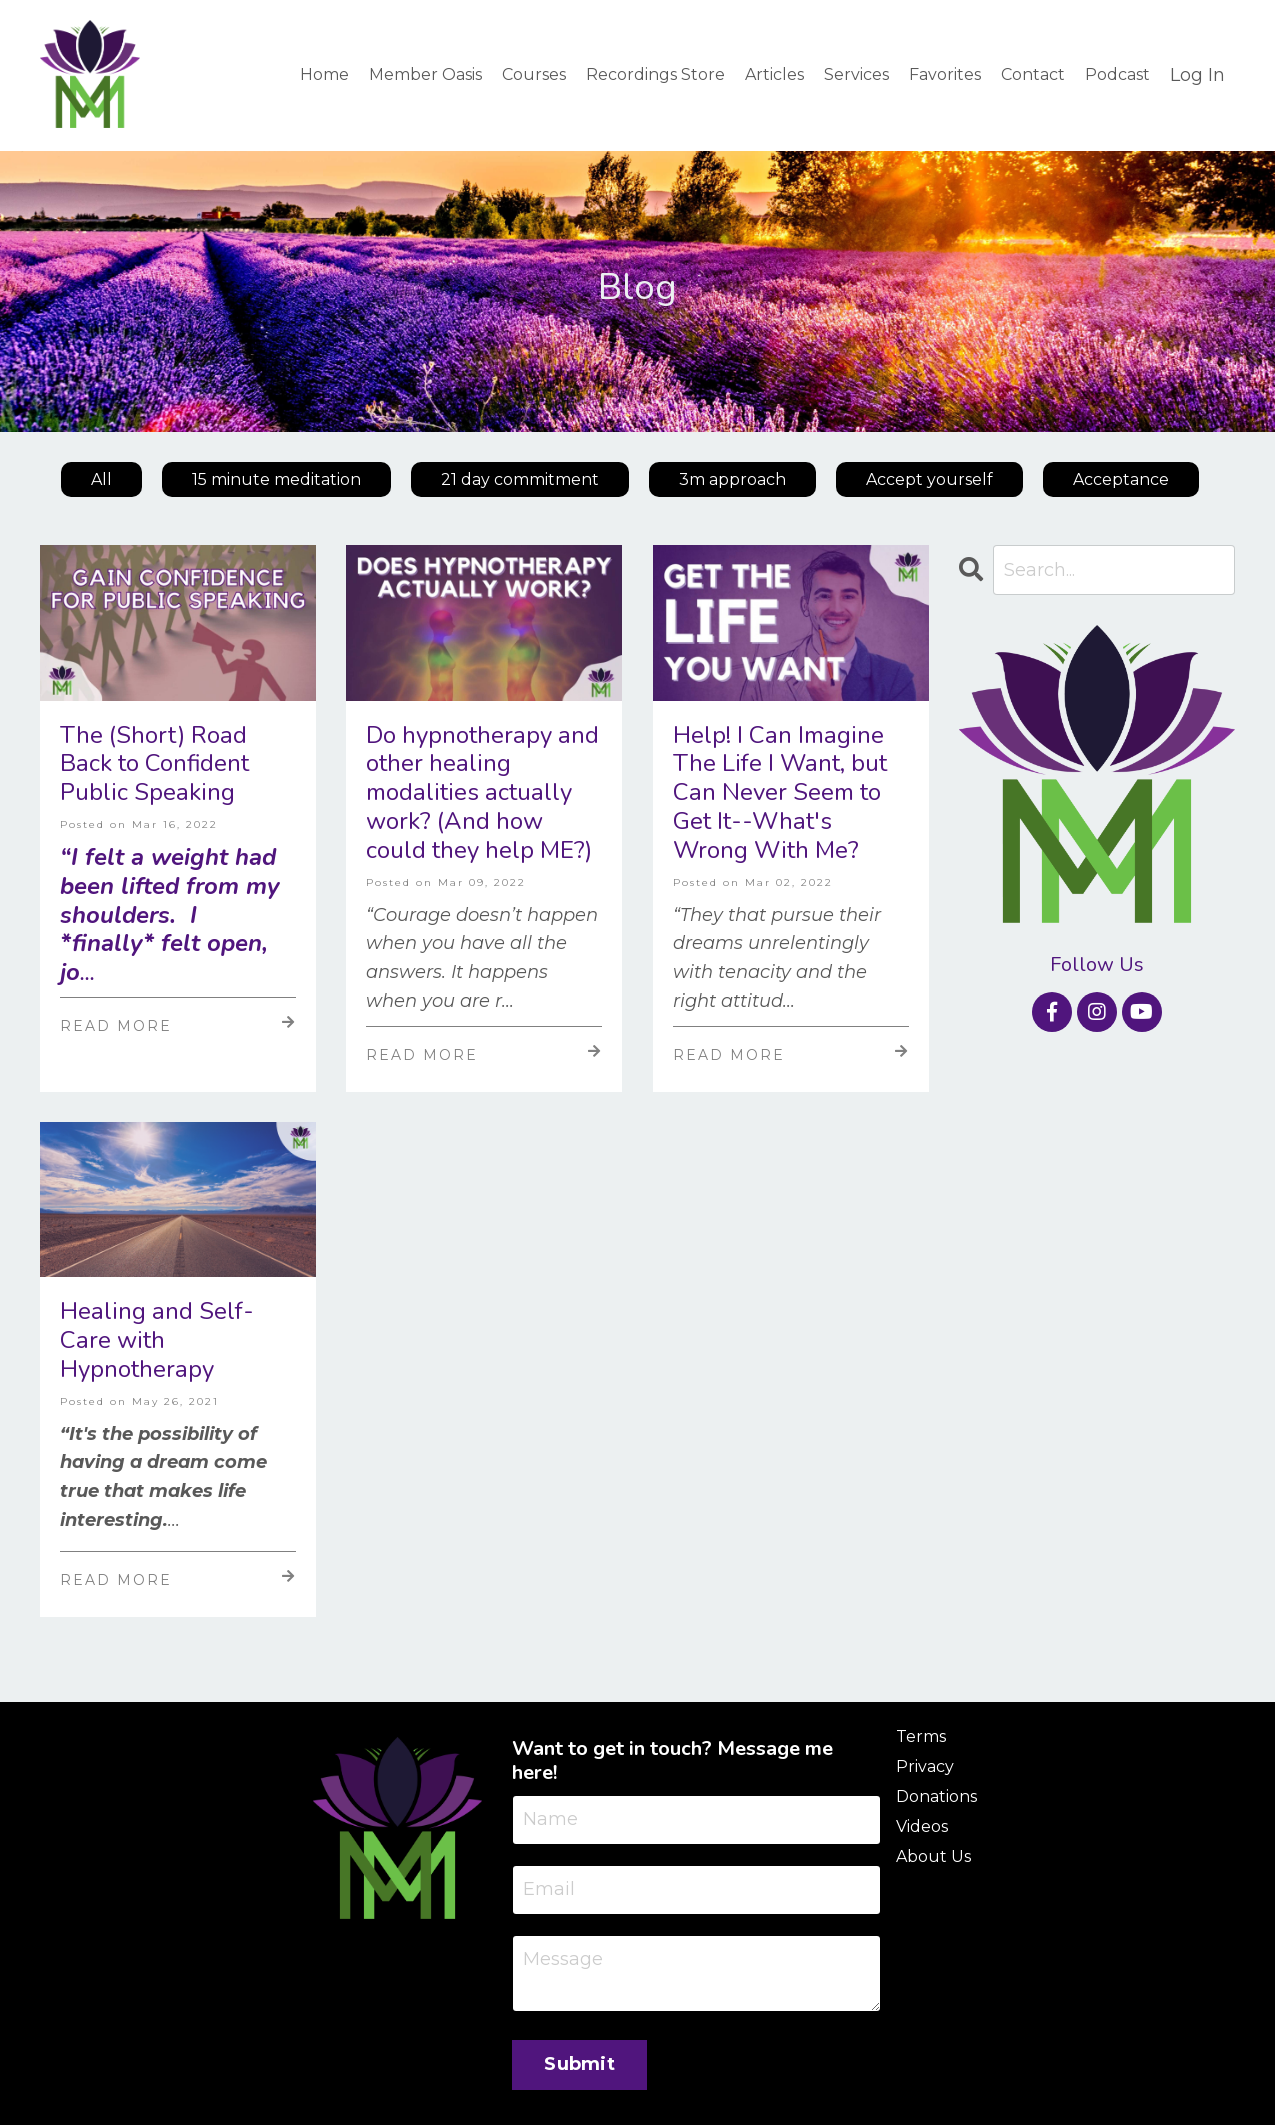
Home (324, 74)
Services (856, 74)
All (101, 479)
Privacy (925, 1766)
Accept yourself (929, 479)
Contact (1033, 74)
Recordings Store (655, 74)
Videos (922, 1826)
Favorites (945, 74)
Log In (1197, 75)
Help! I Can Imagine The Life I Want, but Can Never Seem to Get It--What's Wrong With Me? (780, 793)
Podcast (1117, 74)
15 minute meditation (276, 479)
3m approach (732, 479)
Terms (921, 1736)
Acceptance (1121, 479)
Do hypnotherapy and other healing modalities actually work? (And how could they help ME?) (482, 793)
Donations (936, 1796)
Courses (534, 74)
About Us (933, 1856)
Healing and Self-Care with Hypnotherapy (157, 1340)
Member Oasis (425, 74)
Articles (774, 74)
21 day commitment (520, 479)
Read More (178, 1025)
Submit (579, 2064)
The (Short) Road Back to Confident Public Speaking (154, 764)
